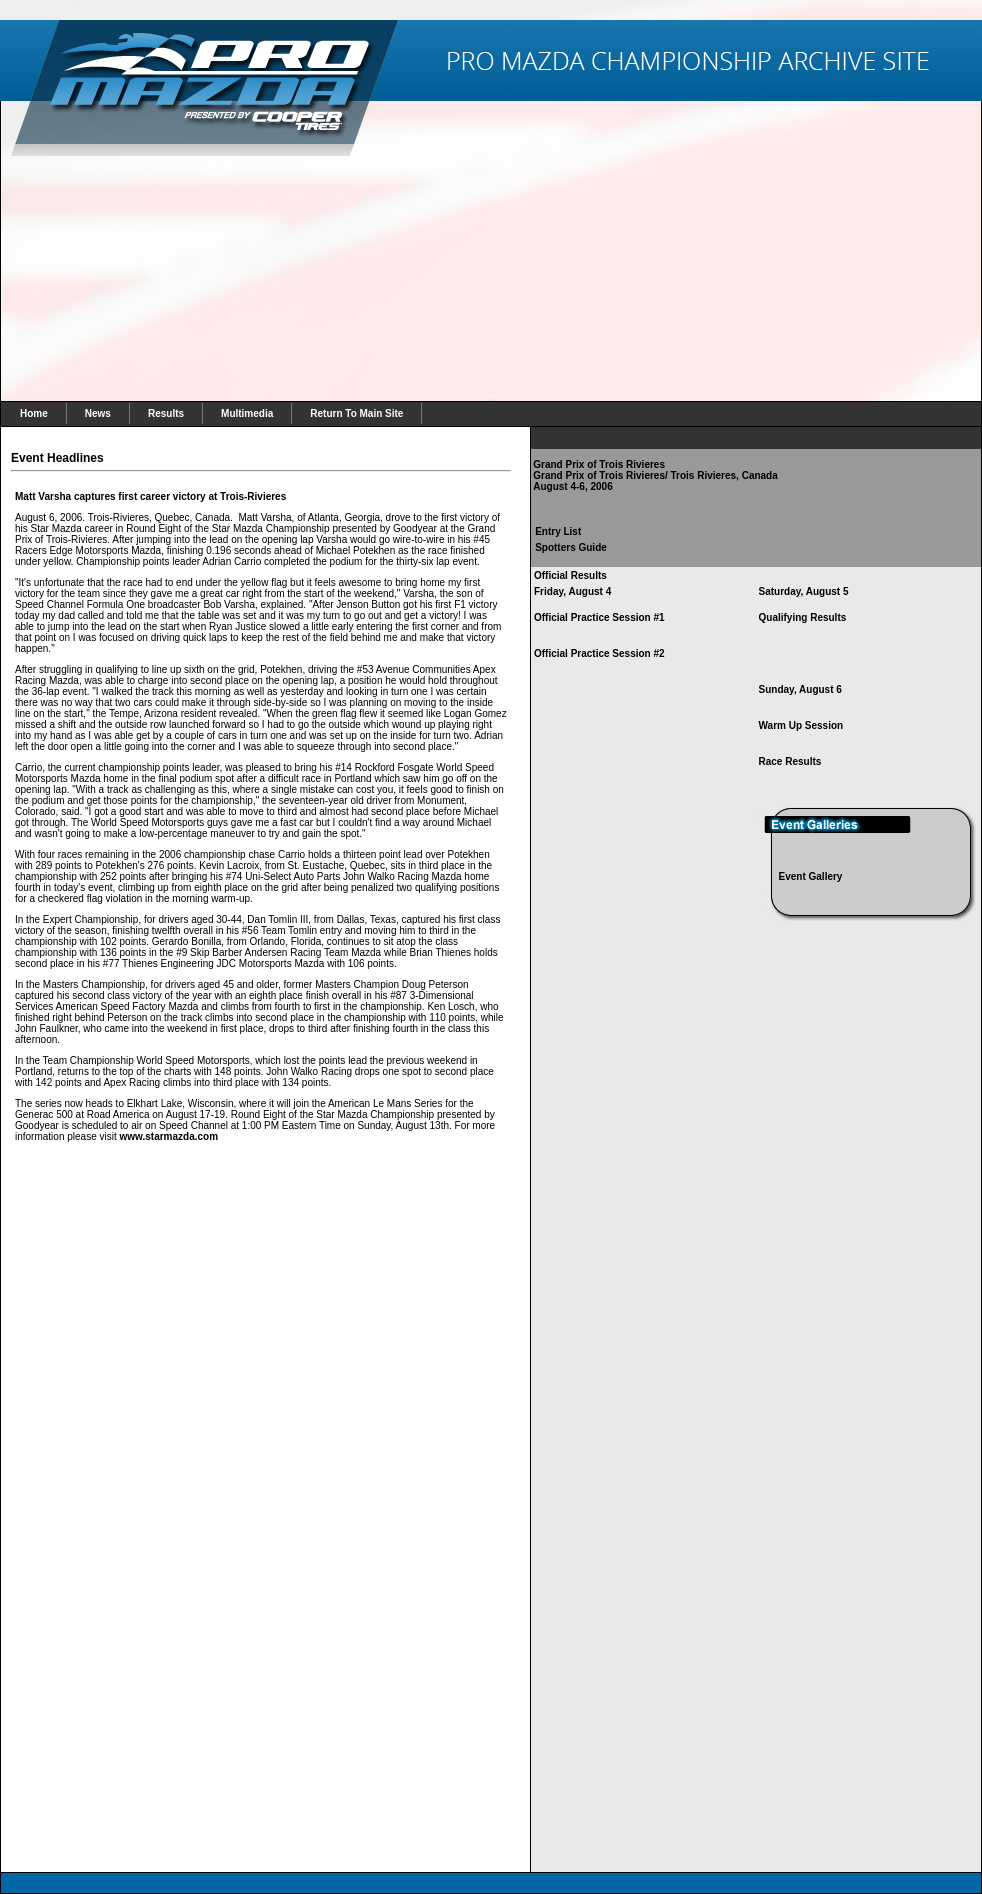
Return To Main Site (356, 413)
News (98, 413)
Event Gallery (811, 876)
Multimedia (247, 413)
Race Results (790, 761)
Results (166, 413)
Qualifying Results (803, 617)
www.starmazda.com (169, 1136)
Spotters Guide (571, 547)
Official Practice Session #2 (599, 653)
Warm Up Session (801, 725)
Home (34, 413)
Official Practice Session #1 (599, 617)
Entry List (558, 531)
